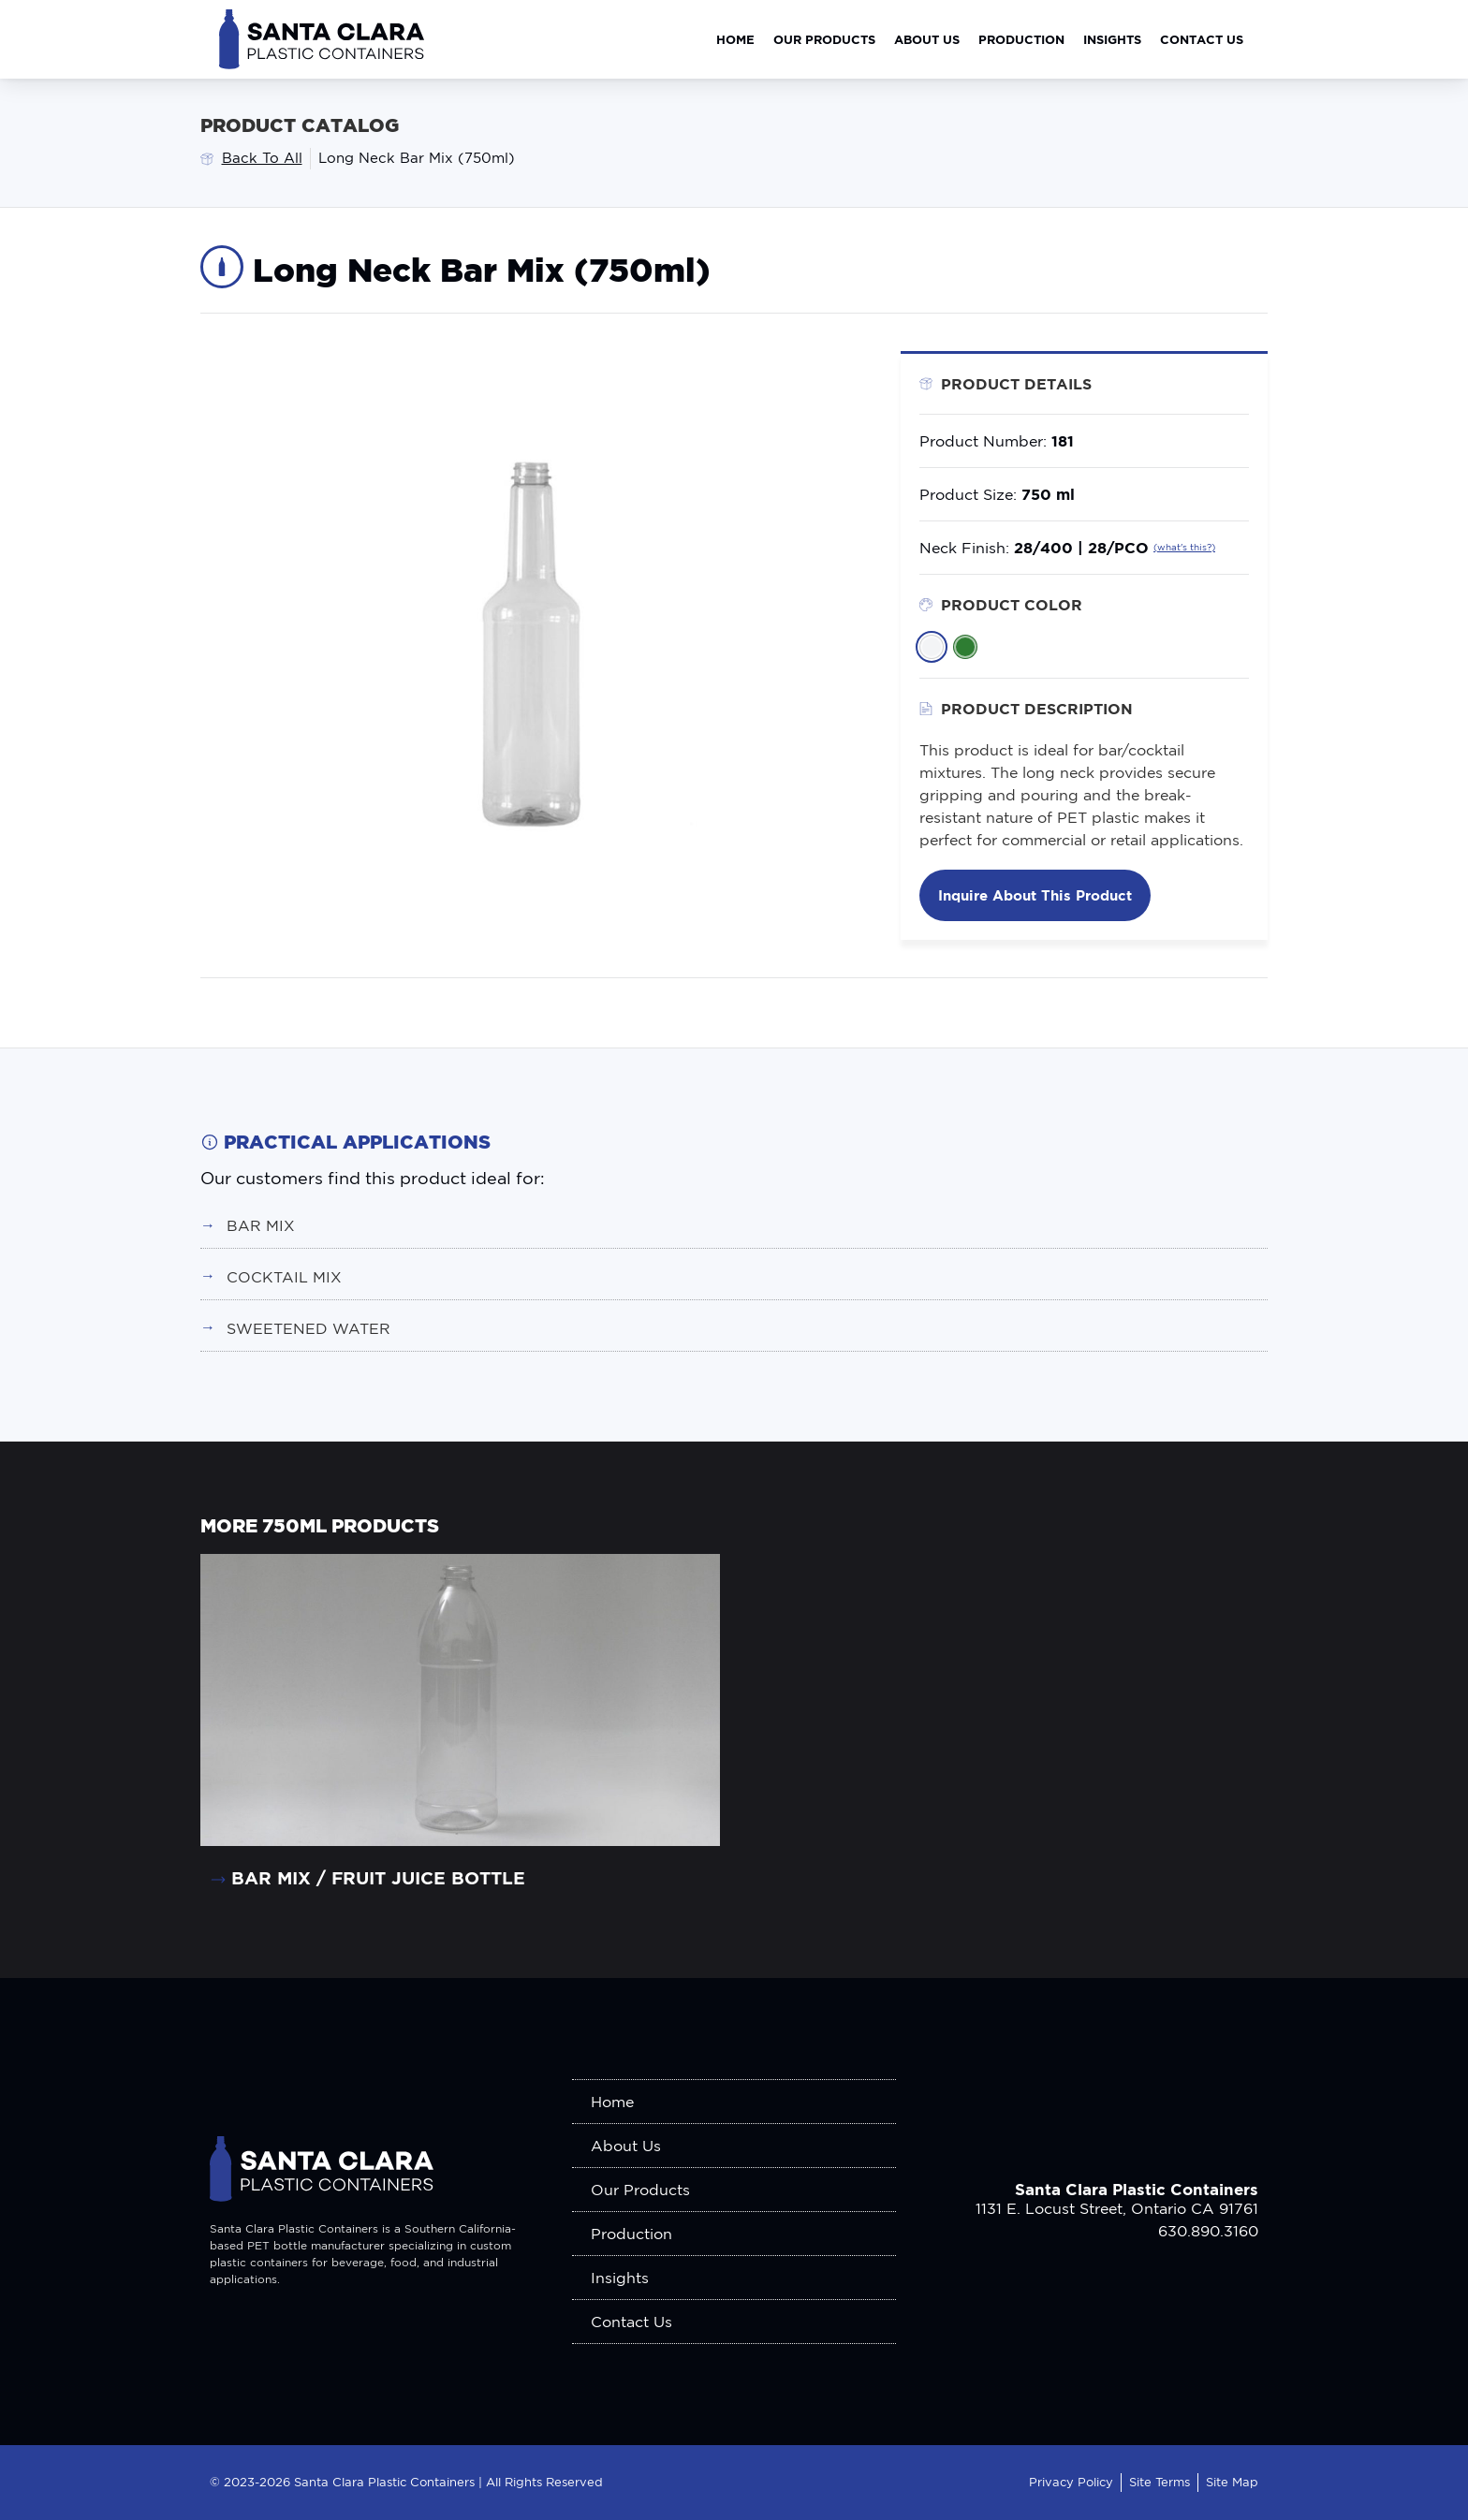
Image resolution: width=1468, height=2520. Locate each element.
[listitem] (931, 647)
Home (735, 39)
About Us (927, 39)
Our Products (824, 39)
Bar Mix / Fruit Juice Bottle (378, 1877)
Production (1021, 39)
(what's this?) (1184, 547)
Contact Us (1201, 39)
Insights (1112, 39)
